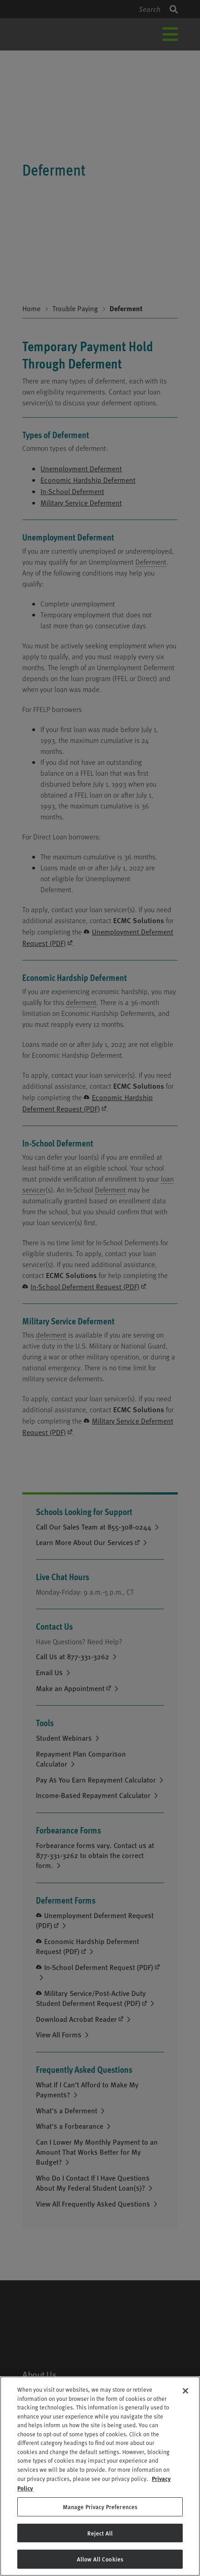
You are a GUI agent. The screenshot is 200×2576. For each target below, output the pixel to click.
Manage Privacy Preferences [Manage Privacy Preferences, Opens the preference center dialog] (100, 2506)
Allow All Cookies (100, 2559)
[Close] (185, 2391)
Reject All (100, 2533)
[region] (100, 2476)
